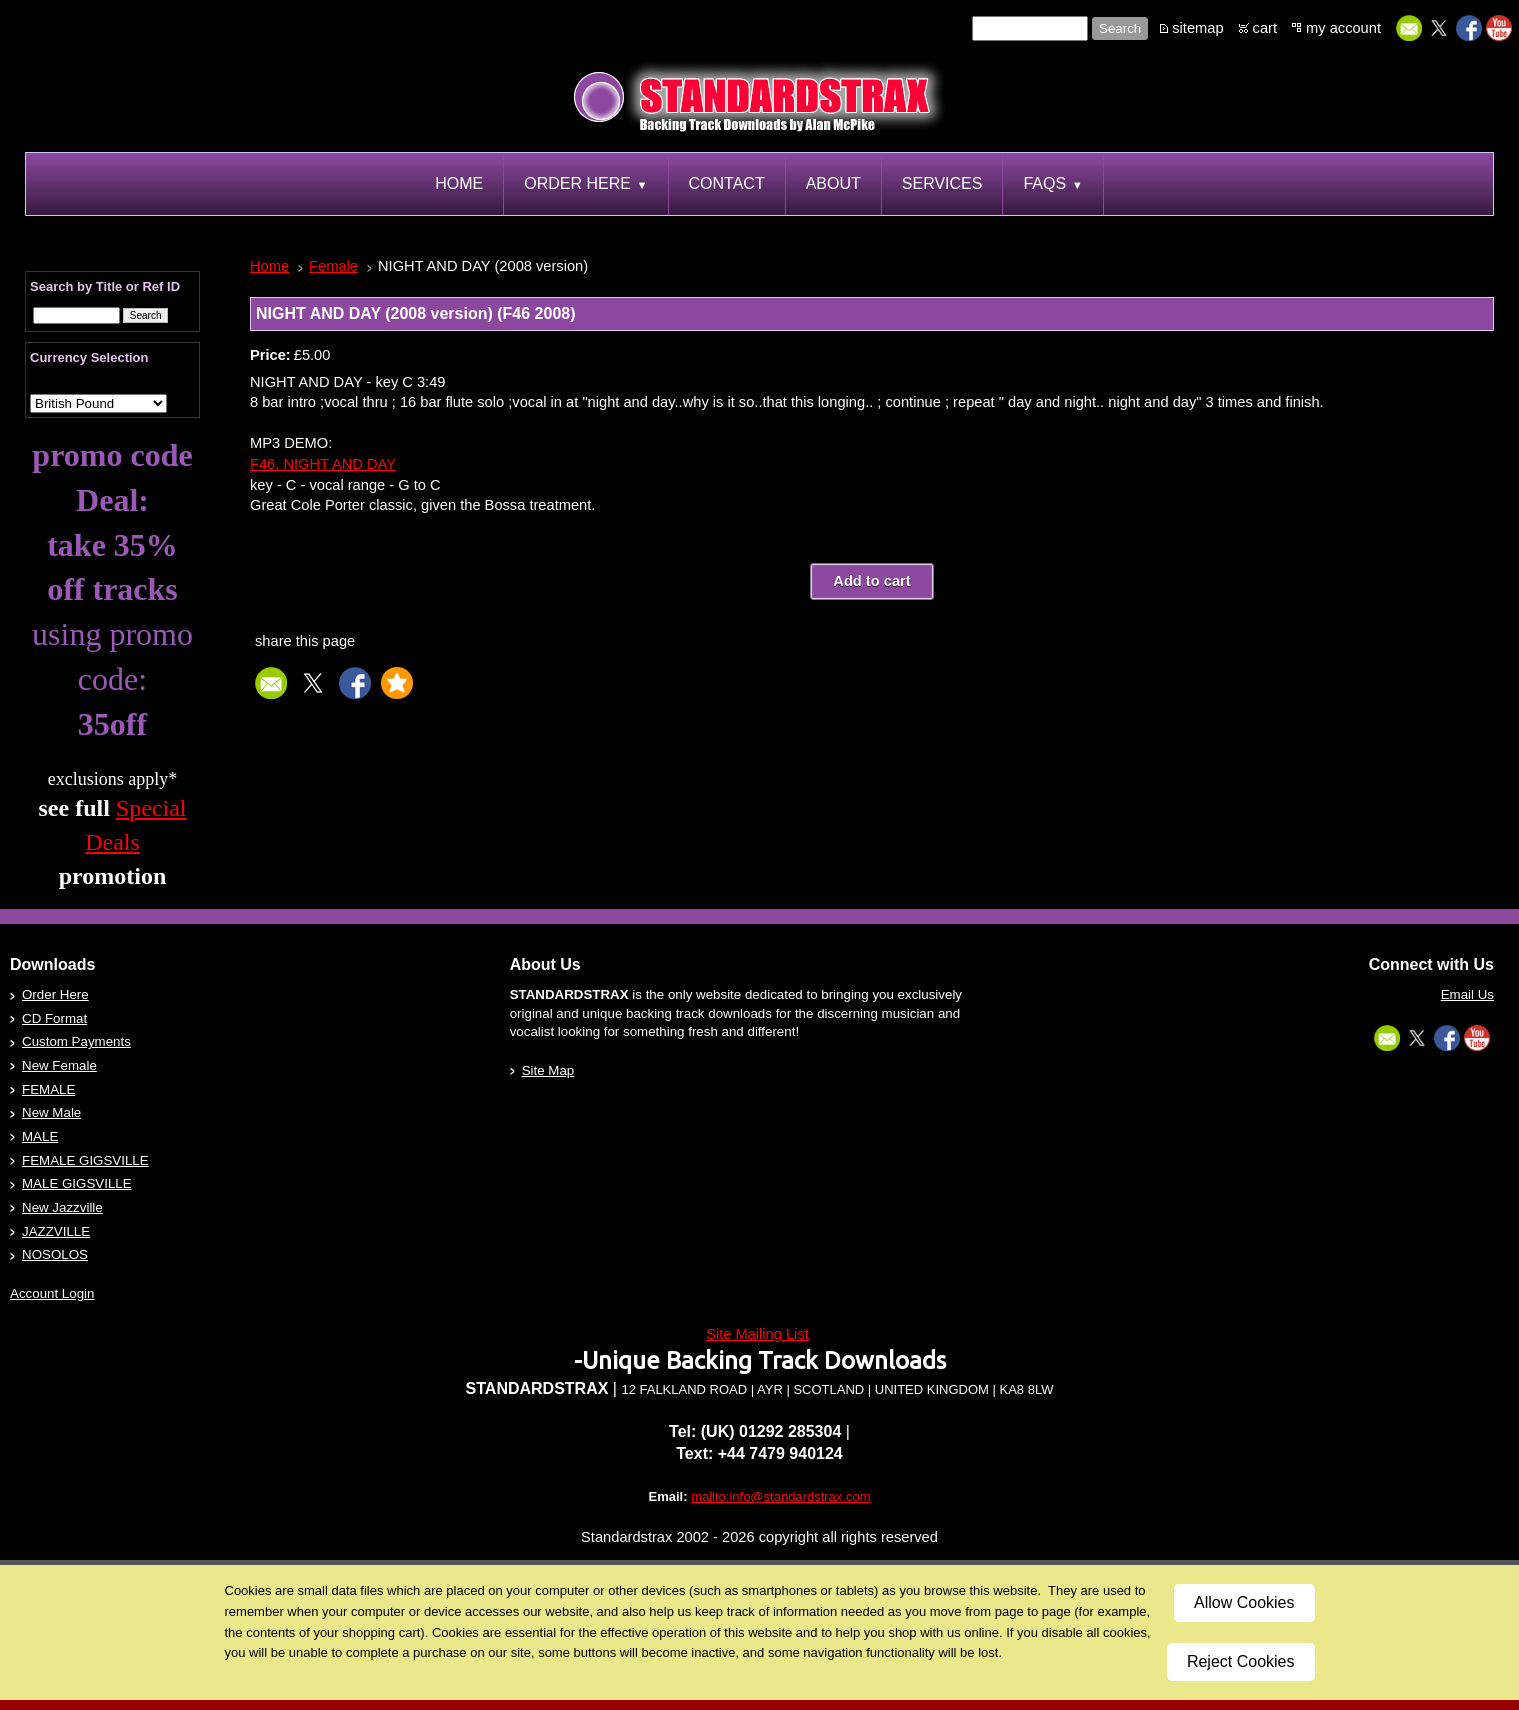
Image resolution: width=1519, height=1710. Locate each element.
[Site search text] (1030, 28)
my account (1343, 28)
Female (333, 266)
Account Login (52, 1293)
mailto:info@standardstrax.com (780, 1496)
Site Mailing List (757, 1334)
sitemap (1197, 28)
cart (1265, 28)
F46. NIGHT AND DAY (323, 464)
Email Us (1467, 994)
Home (269, 266)
